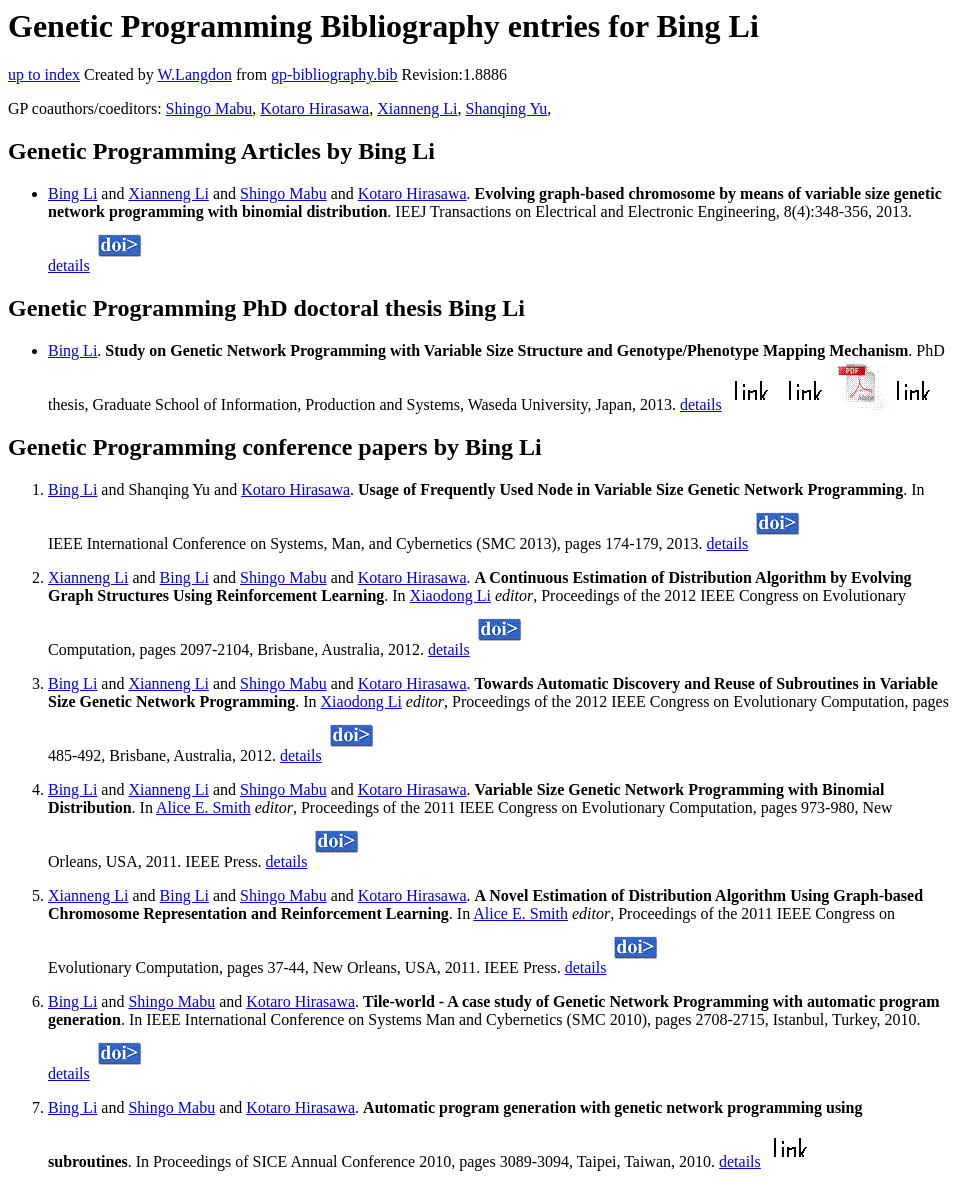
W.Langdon (194, 74)
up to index (44, 74)
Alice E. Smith (203, 807)
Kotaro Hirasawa (314, 108)
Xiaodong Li (450, 595)
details (69, 265)
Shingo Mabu (209, 108)
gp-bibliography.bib (334, 74)
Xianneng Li (417, 108)
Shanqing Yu (507, 108)
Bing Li (72, 193)
